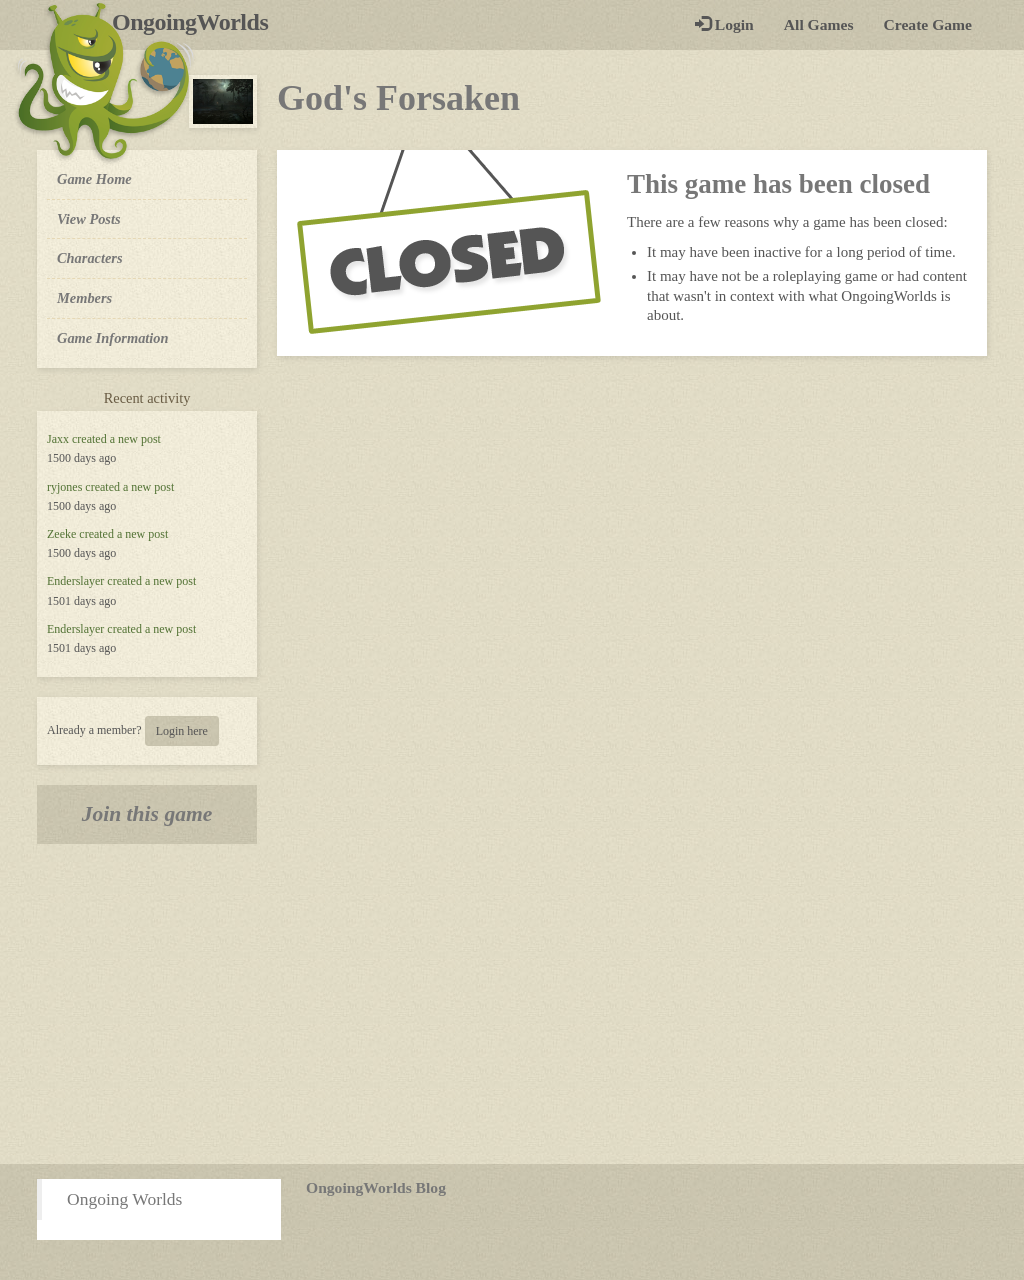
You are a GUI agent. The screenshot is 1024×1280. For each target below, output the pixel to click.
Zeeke (61, 534)
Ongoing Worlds (124, 1199)
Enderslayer (75, 581)
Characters (89, 257)
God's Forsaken (398, 98)
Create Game (928, 24)
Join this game (147, 814)
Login (724, 24)
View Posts (89, 219)
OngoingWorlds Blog (376, 1187)
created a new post (116, 439)
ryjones (64, 487)
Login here (182, 731)
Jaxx (58, 439)
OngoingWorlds (197, 22)
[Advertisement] (512, 1004)
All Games (819, 24)
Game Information (113, 338)
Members (84, 298)
